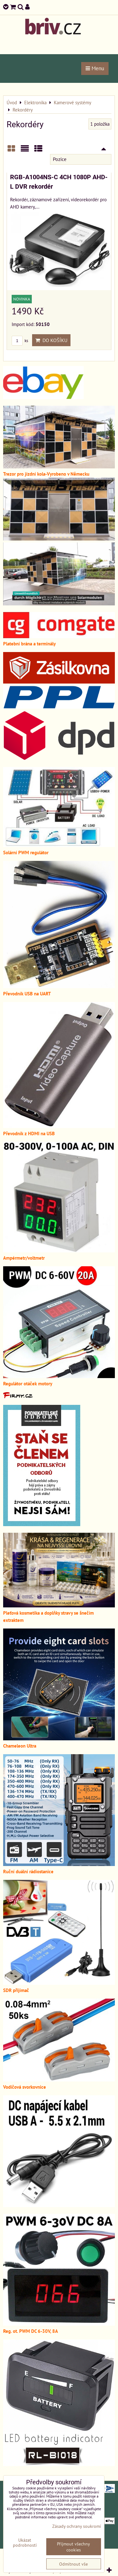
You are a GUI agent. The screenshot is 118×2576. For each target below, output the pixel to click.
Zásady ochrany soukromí (76, 2526)
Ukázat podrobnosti (25, 2543)
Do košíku (51, 340)
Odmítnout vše (73, 2564)
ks (20, 340)
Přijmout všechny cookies (73, 2547)
